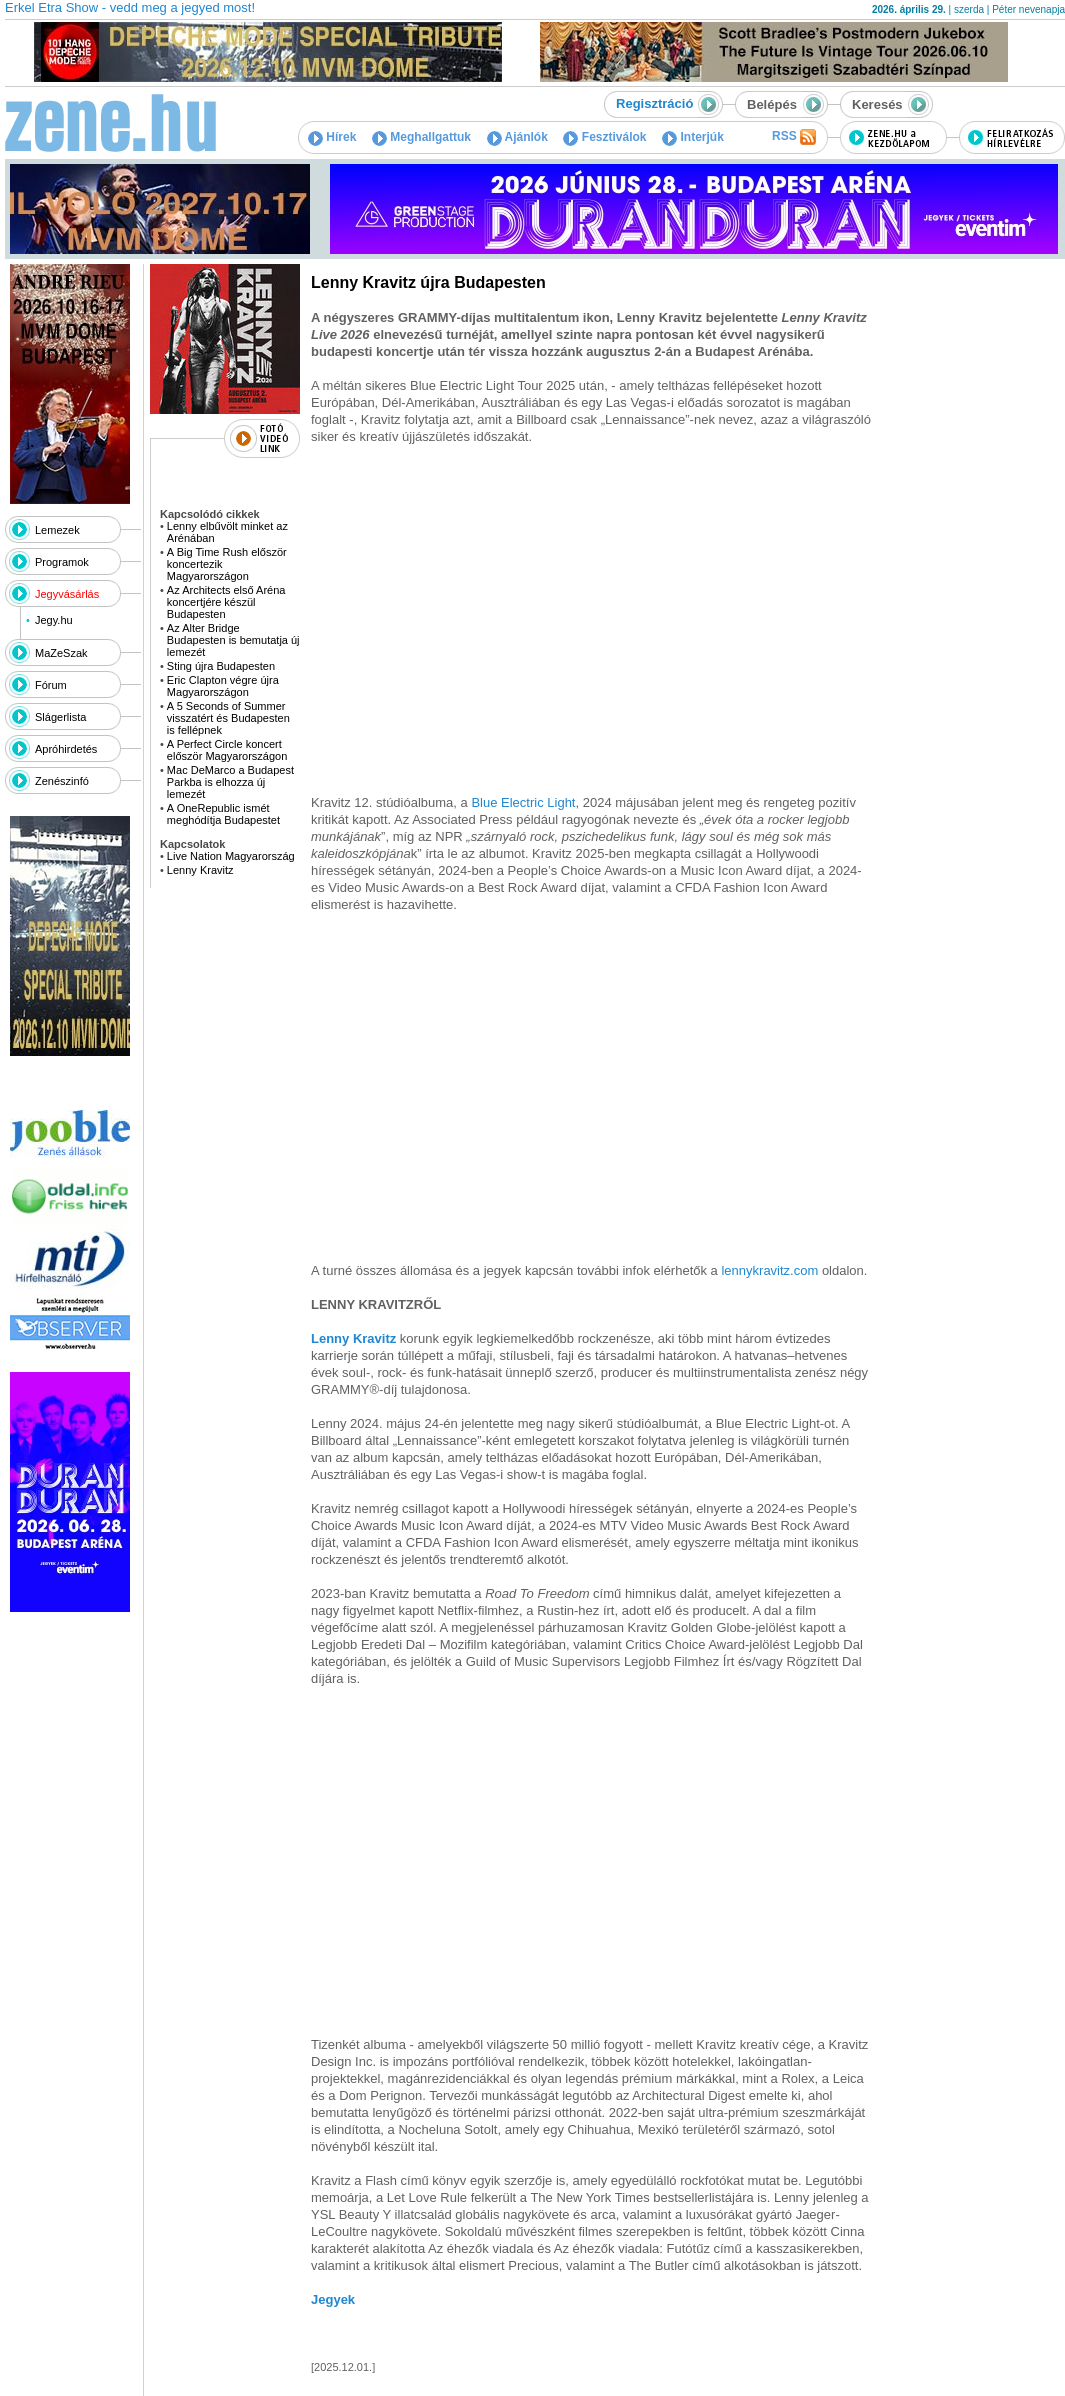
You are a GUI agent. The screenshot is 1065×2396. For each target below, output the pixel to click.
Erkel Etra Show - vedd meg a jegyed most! (130, 7)
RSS (794, 137)
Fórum (51, 685)
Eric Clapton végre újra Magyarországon (223, 686)
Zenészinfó (62, 781)
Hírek (332, 137)
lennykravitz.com (769, 1270)
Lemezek (57, 530)
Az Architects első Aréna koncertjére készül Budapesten (226, 602)
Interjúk (693, 137)
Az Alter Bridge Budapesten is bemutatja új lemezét (233, 640)
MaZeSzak (61, 653)
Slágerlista (60, 717)
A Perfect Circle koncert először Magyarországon (227, 750)
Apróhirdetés (66, 749)
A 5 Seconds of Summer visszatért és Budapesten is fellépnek (228, 718)
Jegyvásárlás (67, 594)
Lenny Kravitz (200, 870)
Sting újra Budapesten (221, 666)
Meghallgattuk (421, 137)
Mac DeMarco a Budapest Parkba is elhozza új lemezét (230, 782)
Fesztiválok (604, 137)
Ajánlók (517, 137)
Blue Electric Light (523, 802)
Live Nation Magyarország (231, 856)
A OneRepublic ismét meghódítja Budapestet (223, 814)
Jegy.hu (54, 620)
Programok (62, 562)
